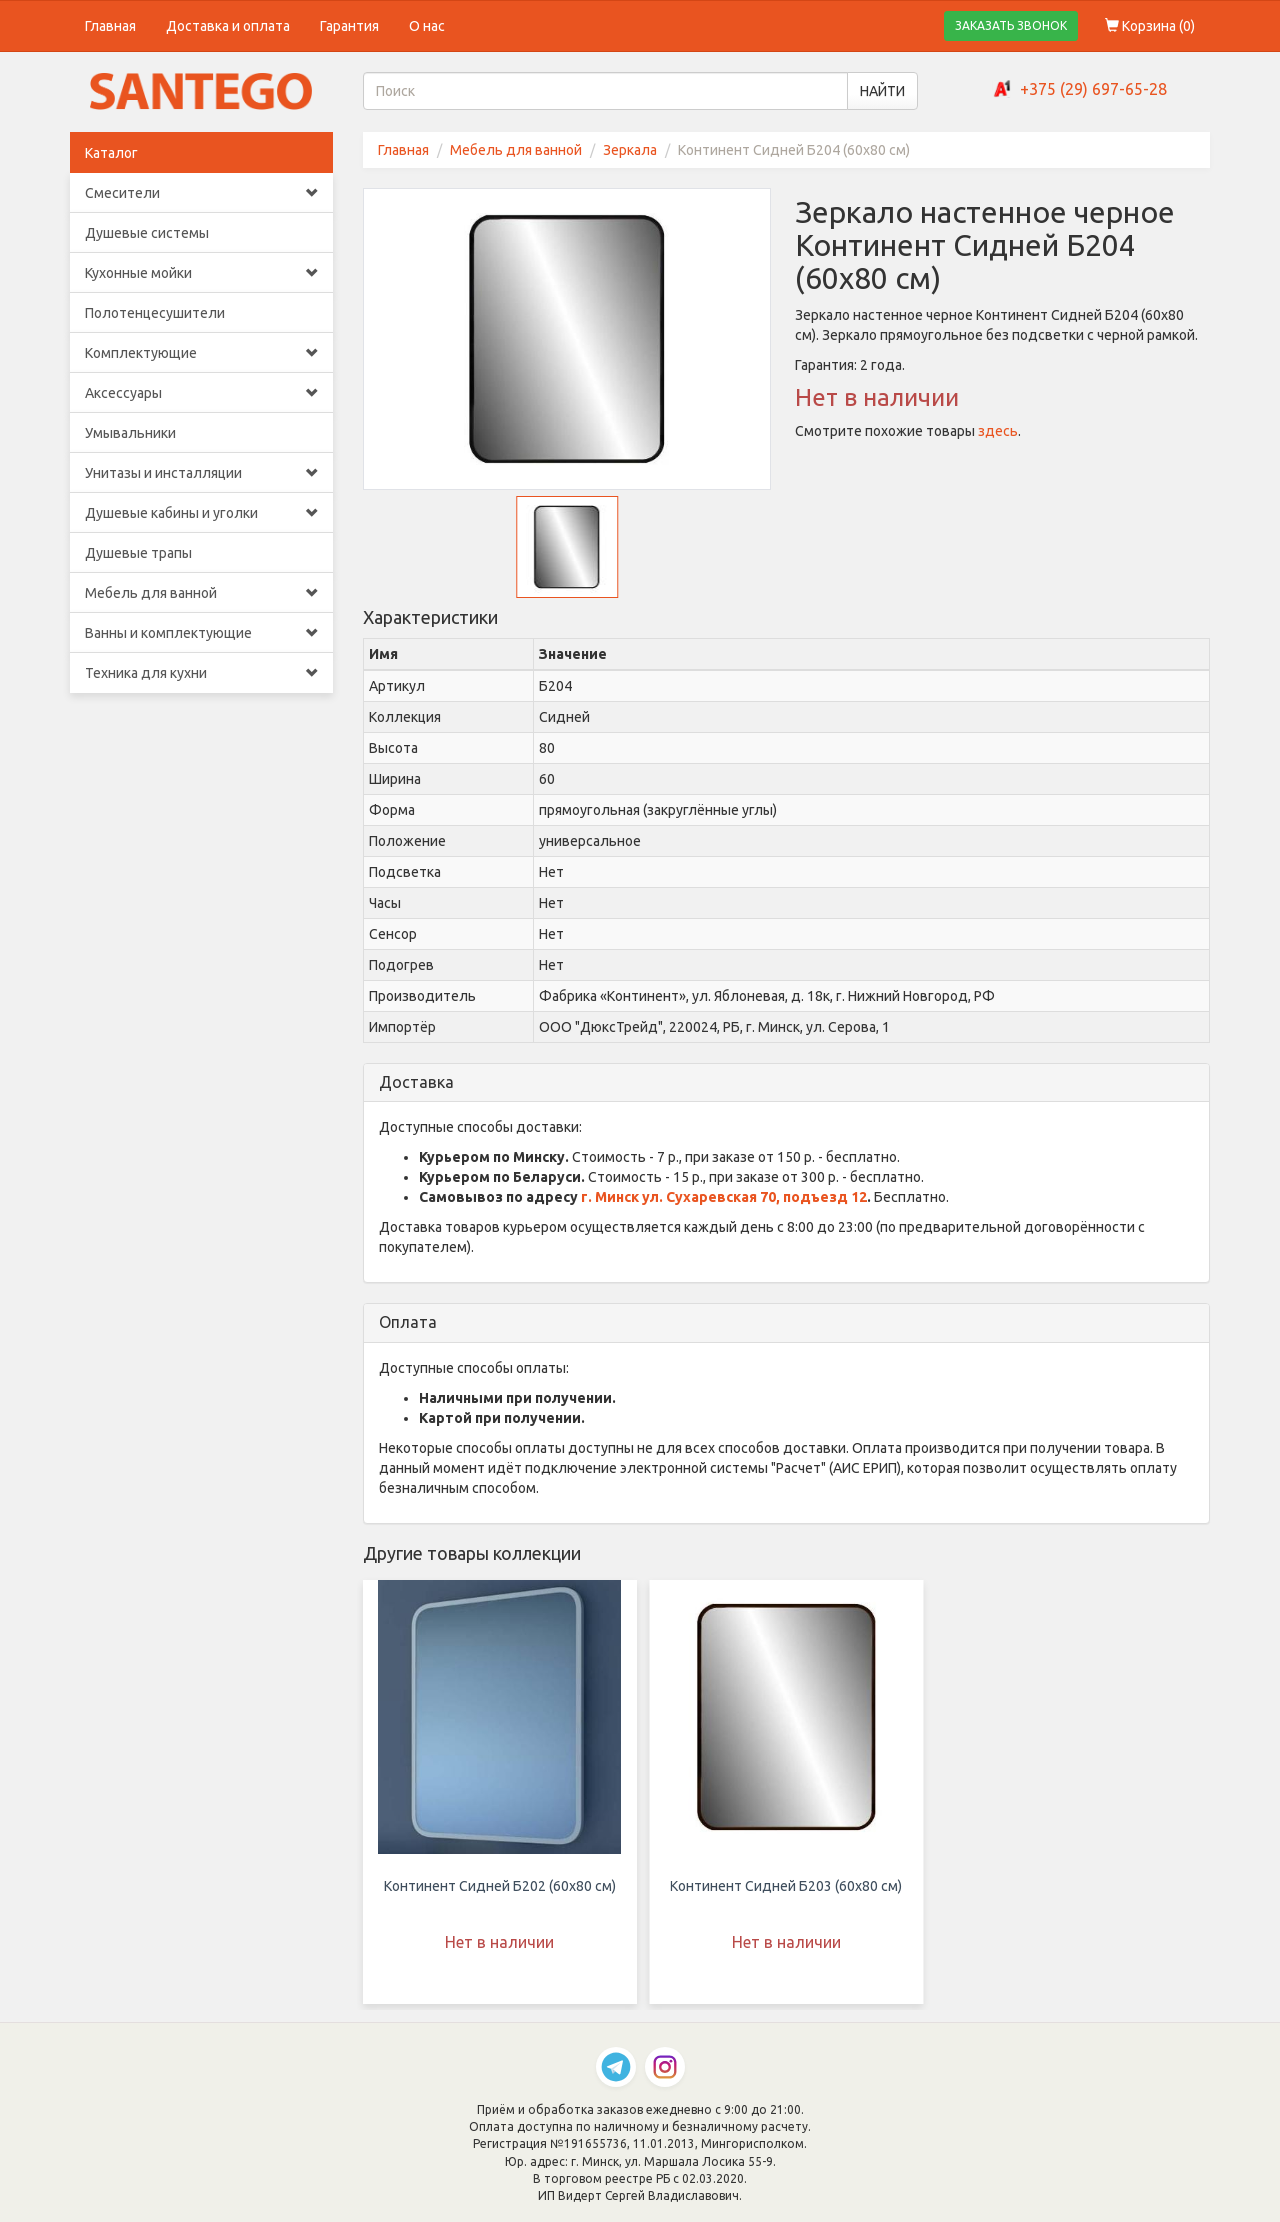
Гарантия (349, 26)
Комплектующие (201, 353)
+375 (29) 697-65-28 (1093, 89)
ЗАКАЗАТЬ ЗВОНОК (1011, 25)
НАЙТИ (882, 91)
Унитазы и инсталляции (201, 473)
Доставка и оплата (228, 26)
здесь (998, 431)
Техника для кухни (201, 673)
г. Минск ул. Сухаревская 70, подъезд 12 (724, 1197)
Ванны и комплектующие (201, 633)
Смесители (201, 193)
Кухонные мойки (201, 273)
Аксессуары (201, 393)
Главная (110, 26)
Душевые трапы (138, 553)
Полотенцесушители (155, 313)
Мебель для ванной (201, 593)
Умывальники (130, 433)
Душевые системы (147, 233)
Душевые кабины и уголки (201, 513)
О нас (427, 26)
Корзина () (1150, 26)
